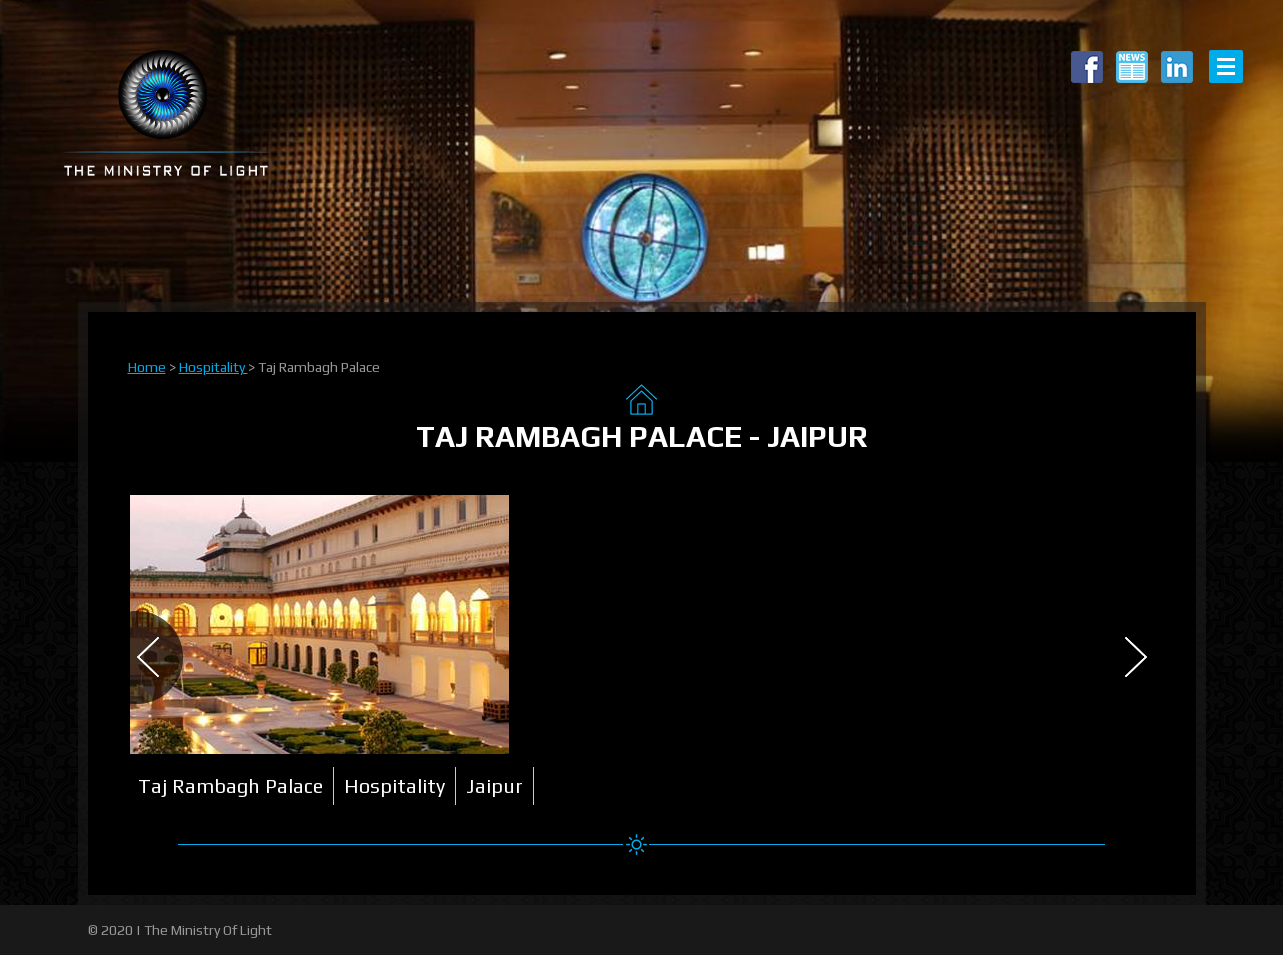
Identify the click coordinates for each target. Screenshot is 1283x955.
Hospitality (213, 367)
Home (147, 367)
